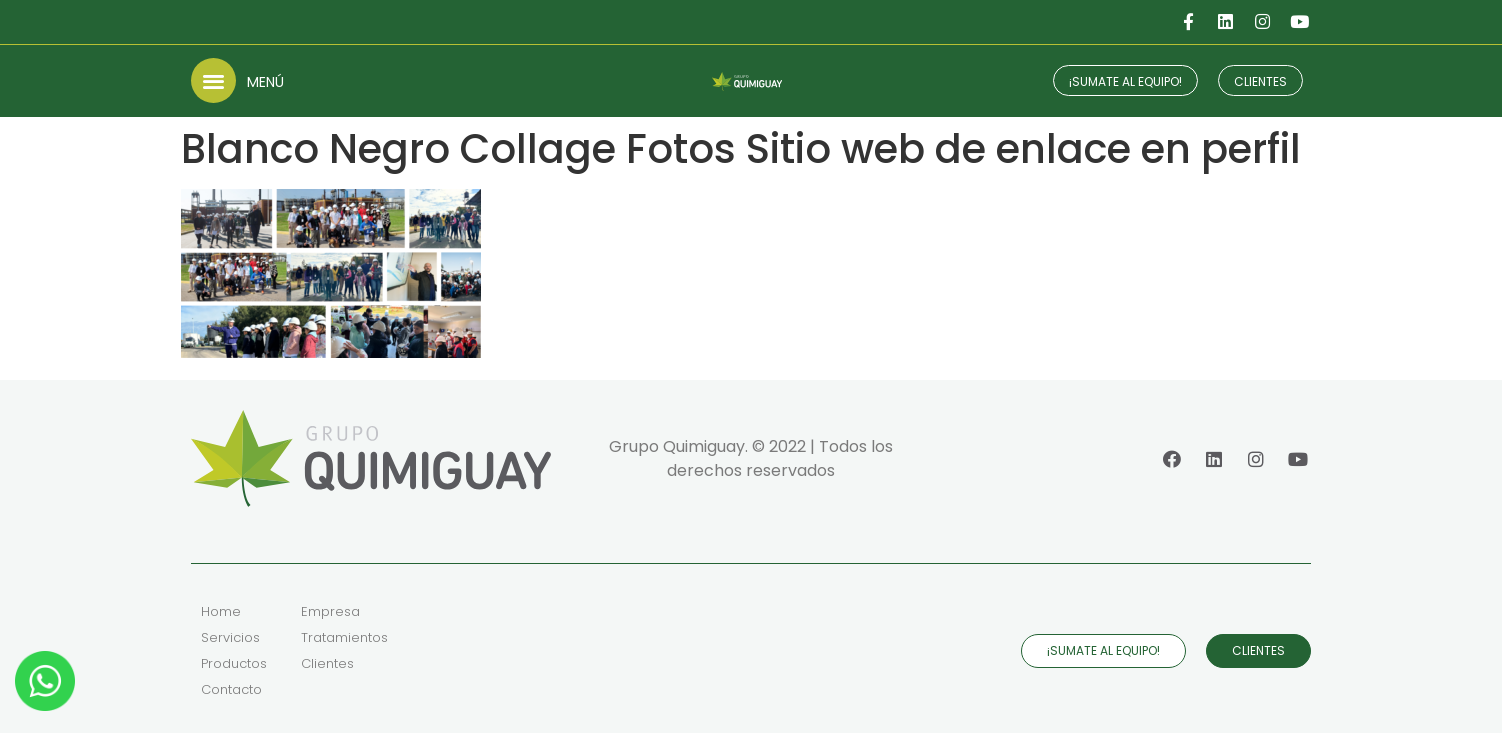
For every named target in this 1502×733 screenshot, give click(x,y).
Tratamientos (344, 637)
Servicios (230, 637)
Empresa (330, 611)
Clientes (327, 663)
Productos (234, 663)
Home (221, 611)
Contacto (231, 689)
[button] (213, 80)
